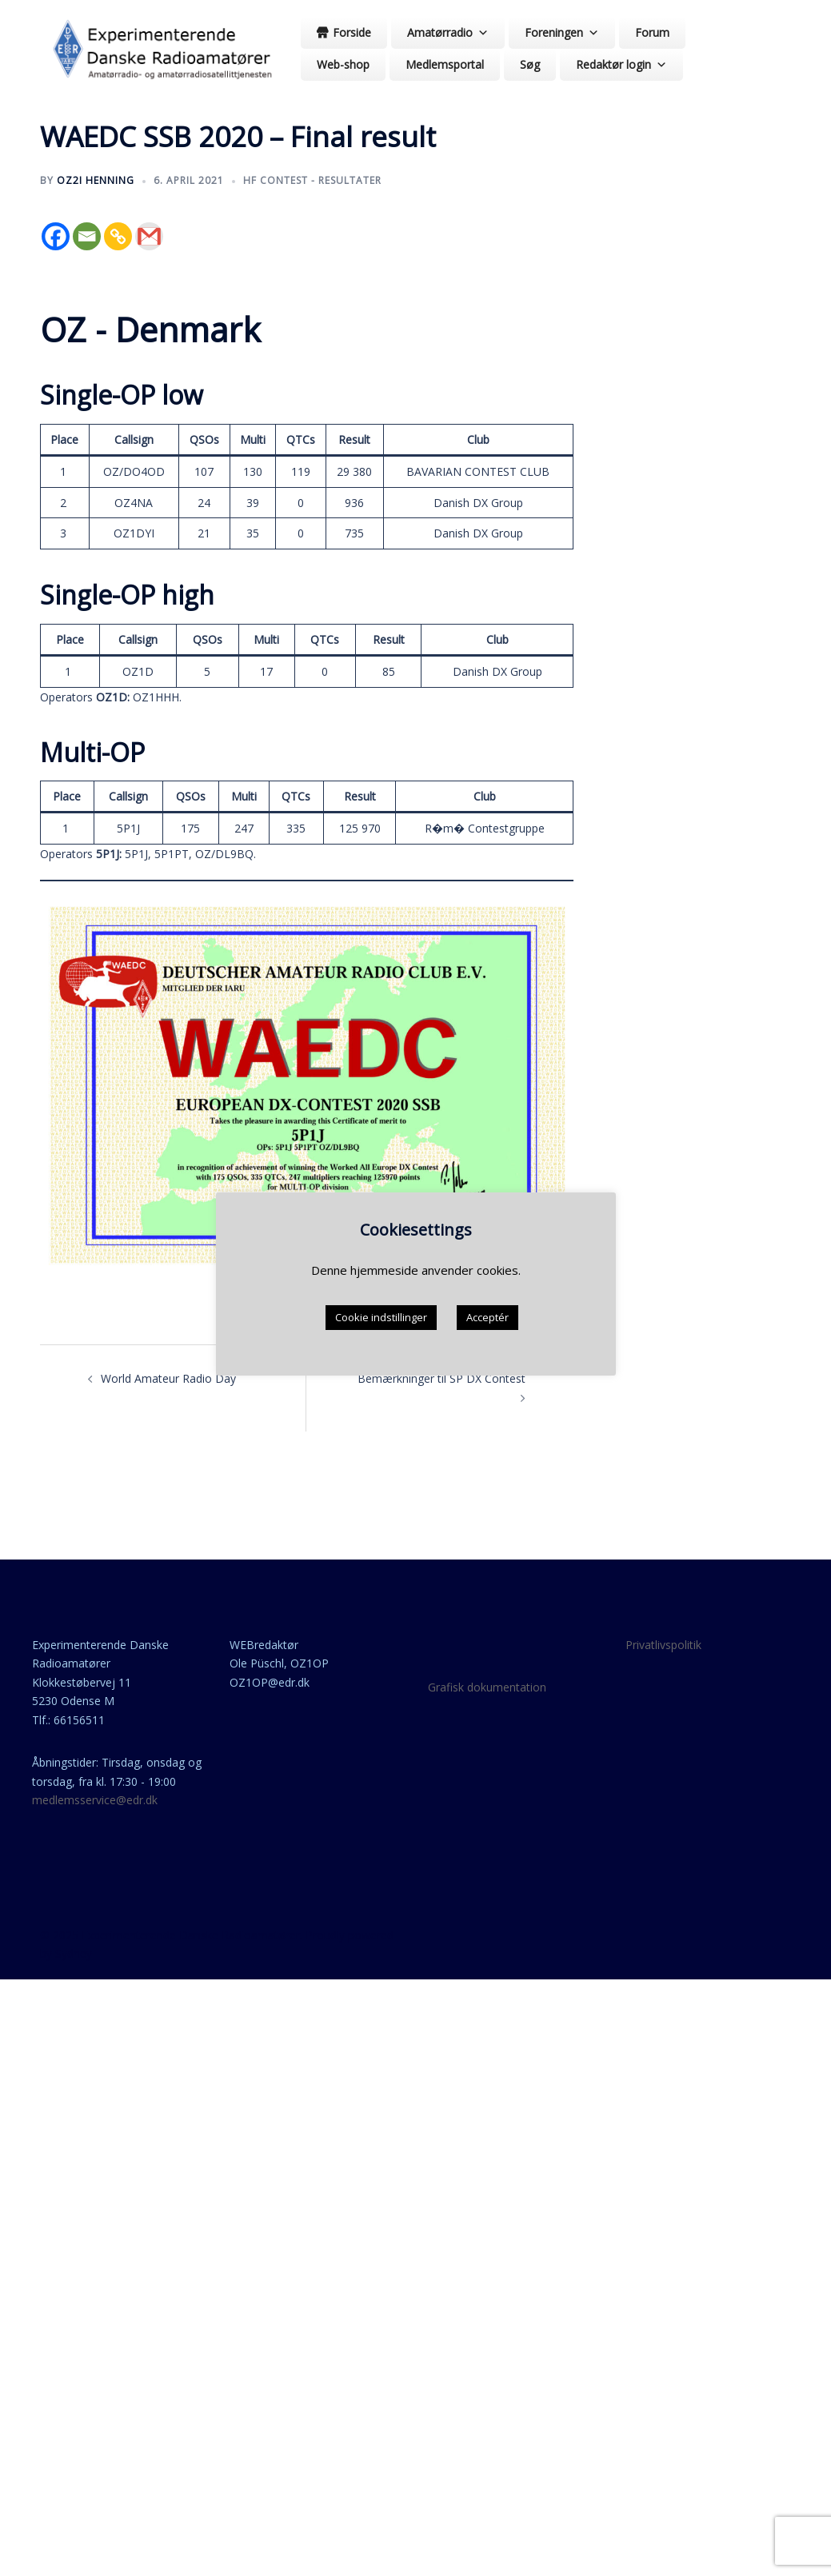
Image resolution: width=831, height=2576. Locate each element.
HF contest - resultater (312, 180)
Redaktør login (621, 64)
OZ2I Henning (95, 180)
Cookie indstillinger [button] (381, 1319)
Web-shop (343, 64)
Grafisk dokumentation (487, 1687)
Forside (352, 32)
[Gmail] (149, 236)
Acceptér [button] (487, 1319)
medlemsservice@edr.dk (95, 1799)
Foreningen (562, 32)
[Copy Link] (118, 236)
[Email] (87, 236)
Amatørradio (448, 32)
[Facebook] (56, 236)
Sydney (73, 1953)
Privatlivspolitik (663, 1644)
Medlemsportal (445, 64)
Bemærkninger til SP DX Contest (441, 1378)
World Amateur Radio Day (168, 1378)
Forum (652, 32)
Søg (530, 64)
